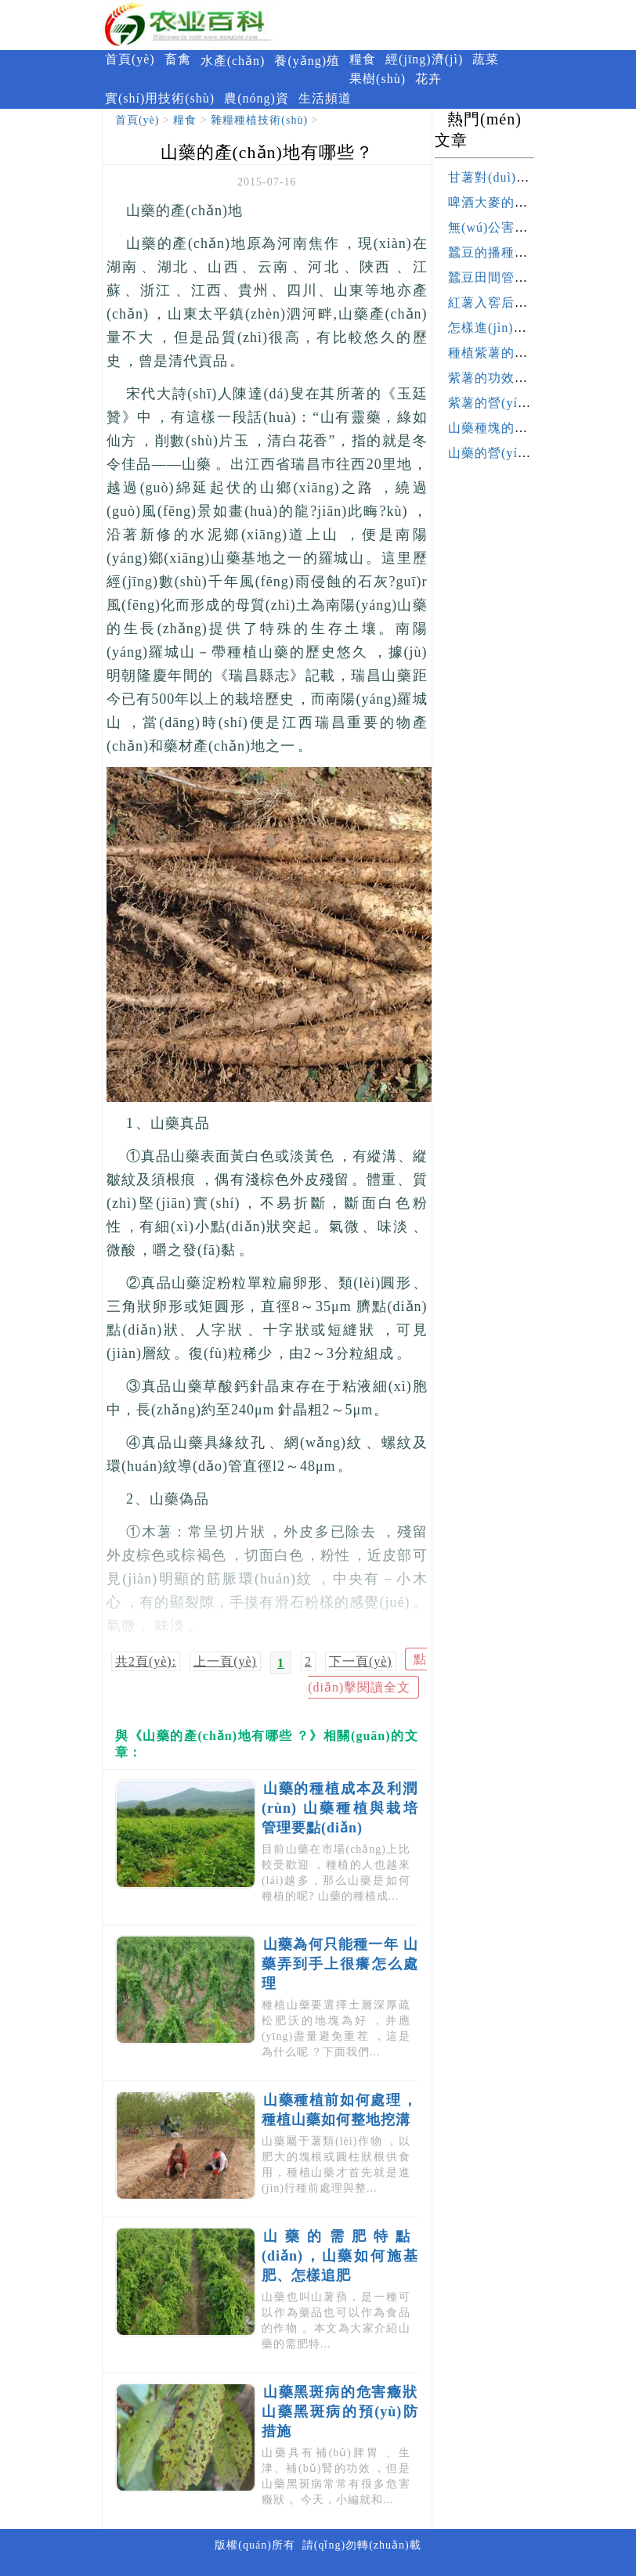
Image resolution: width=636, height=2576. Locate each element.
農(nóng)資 (256, 98)
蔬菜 (485, 59)
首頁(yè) (130, 59)
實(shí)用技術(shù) (160, 98)
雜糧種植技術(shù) (259, 120)
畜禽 (177, 59)
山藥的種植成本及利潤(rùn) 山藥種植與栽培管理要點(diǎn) (340, 1808)
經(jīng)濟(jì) (424, 59)
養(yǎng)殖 (307, 60)
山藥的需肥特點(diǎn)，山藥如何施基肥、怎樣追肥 (340, 2255)
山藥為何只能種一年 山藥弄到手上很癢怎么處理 (340, 1964)
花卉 (428, 78)
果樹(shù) (377, 78)
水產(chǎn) (233, 60)
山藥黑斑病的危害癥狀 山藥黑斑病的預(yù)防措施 (340, 2411)
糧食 (362, 59)
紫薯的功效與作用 (501, 377)
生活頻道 (325, 98)
